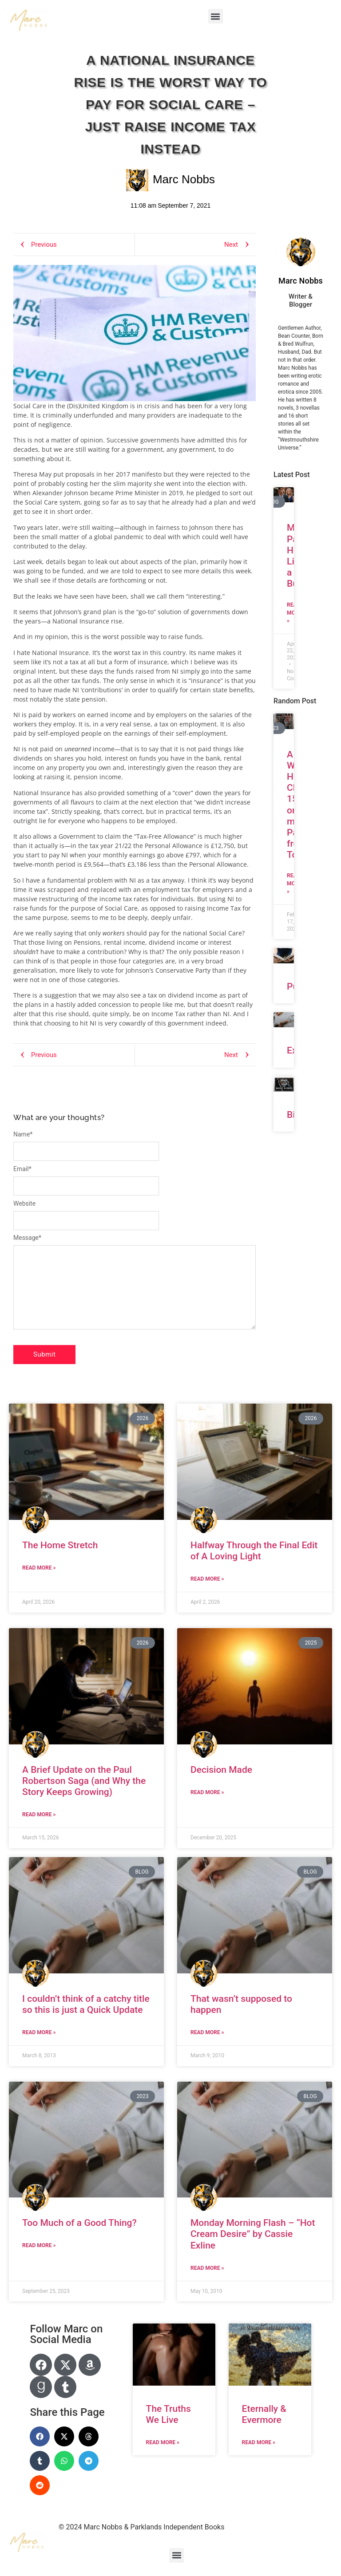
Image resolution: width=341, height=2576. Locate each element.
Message (27, 1238)
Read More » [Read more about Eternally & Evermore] (258, 2442)
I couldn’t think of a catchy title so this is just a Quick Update (86, 2004)
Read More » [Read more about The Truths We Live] (162, 2442)
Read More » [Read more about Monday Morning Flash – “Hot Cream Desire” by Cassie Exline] (207, 2268)
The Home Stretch (60, 1545)
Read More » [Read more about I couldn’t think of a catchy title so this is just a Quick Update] (39, 2032)
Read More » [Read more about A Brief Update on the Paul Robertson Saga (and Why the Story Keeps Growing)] (39, 1814)
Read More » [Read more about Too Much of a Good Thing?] (39, 2245)
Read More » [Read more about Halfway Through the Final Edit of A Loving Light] (207, 1579)
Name (22, 1134)
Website (24, 1203)
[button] (215, 16)
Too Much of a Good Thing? (79, 2222)
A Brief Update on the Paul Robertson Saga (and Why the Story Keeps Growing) (84, 1780)
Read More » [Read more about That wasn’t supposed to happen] (207, 2032)
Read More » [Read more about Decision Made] (207, 1792)
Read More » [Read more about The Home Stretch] (39, 1568)
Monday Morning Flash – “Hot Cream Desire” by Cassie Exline (252, 2233)
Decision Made (221, 1769)
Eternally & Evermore (264, 2414)
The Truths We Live (168, 2414)
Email (22, 1169)
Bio (294, 1114)
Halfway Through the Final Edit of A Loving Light (253, 1551)
